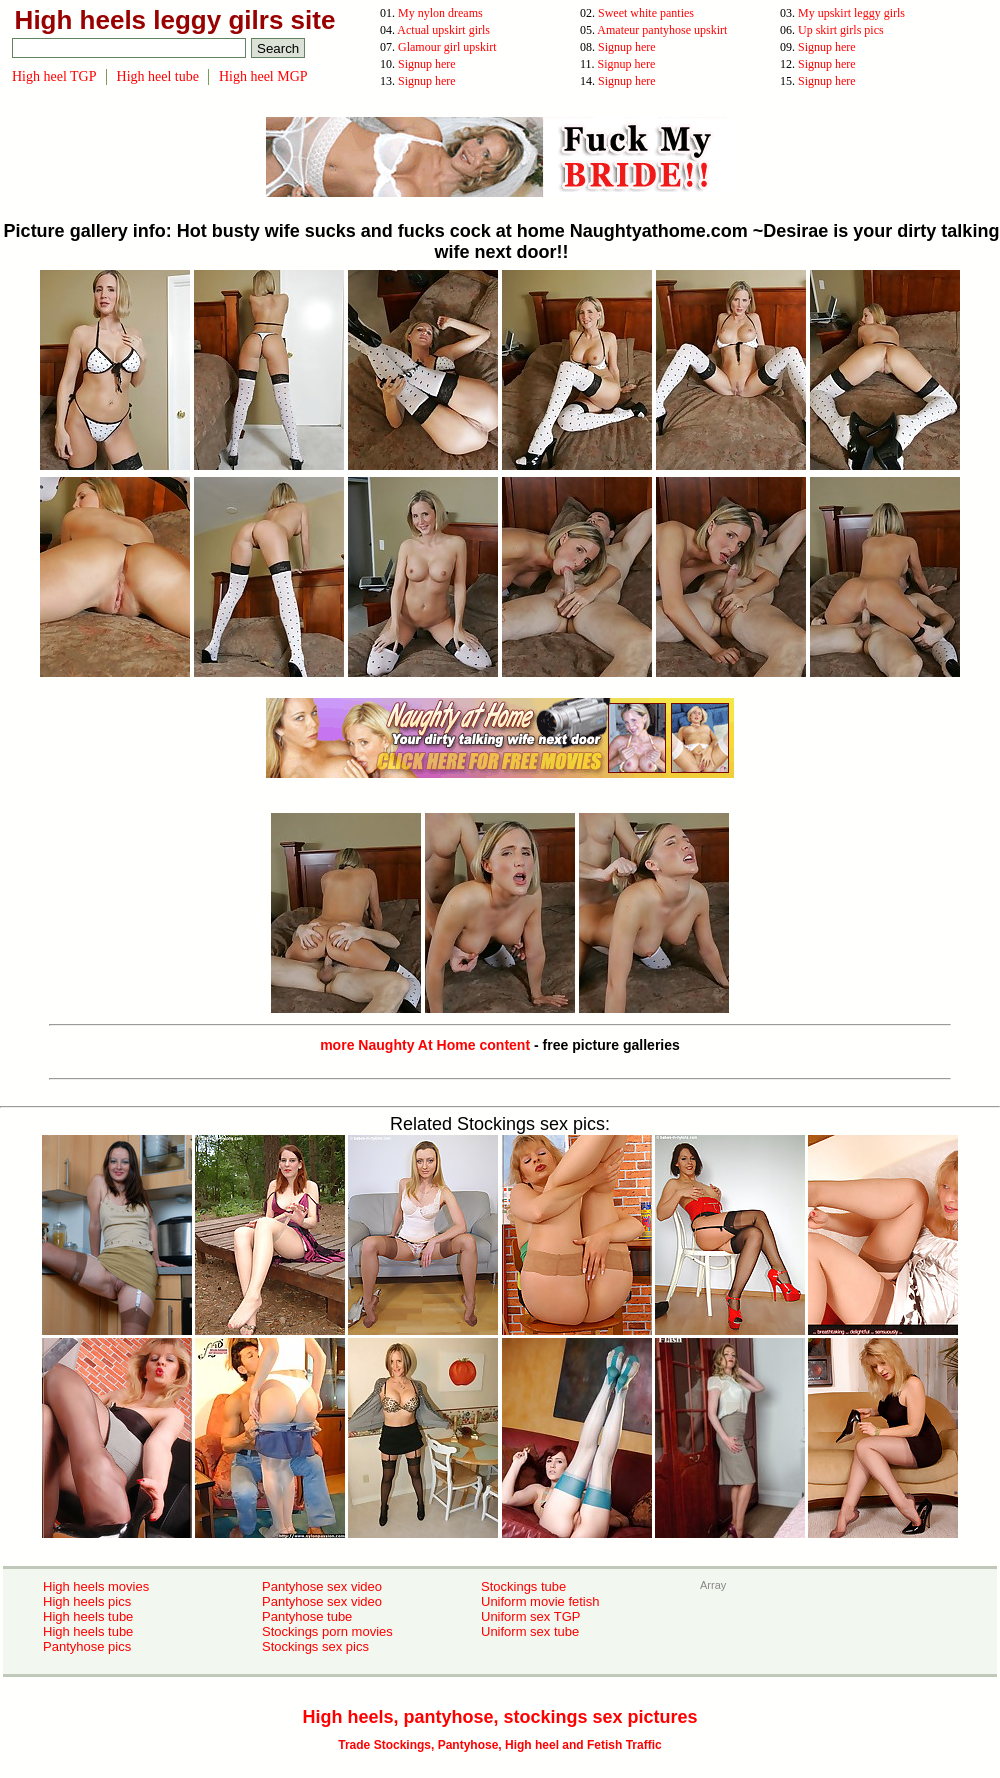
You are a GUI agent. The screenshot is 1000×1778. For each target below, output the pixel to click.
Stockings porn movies (327, 1631)
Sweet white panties (646, 13)
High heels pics (87, 1601)
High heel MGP (263, 76)
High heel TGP (54, 76)
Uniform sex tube (530, 1631)
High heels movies (96, 1586)
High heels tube (88, 1616)
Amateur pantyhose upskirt (662, 30)
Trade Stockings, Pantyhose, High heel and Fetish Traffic (499, 1745)
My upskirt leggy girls (851, 13)
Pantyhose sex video (322, 1586)
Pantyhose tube (307, 1616)
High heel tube (158, 76)
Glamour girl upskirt (447, 47)
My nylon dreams (440, 13)
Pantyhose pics (87, 1646)
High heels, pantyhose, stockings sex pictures (499, 1717)
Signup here (627, 47)
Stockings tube (523, 1586)
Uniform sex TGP (530, 1616)
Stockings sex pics (315, 1646)
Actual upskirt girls (443, 30)
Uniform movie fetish (540, 1601)
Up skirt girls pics (841, 30)
